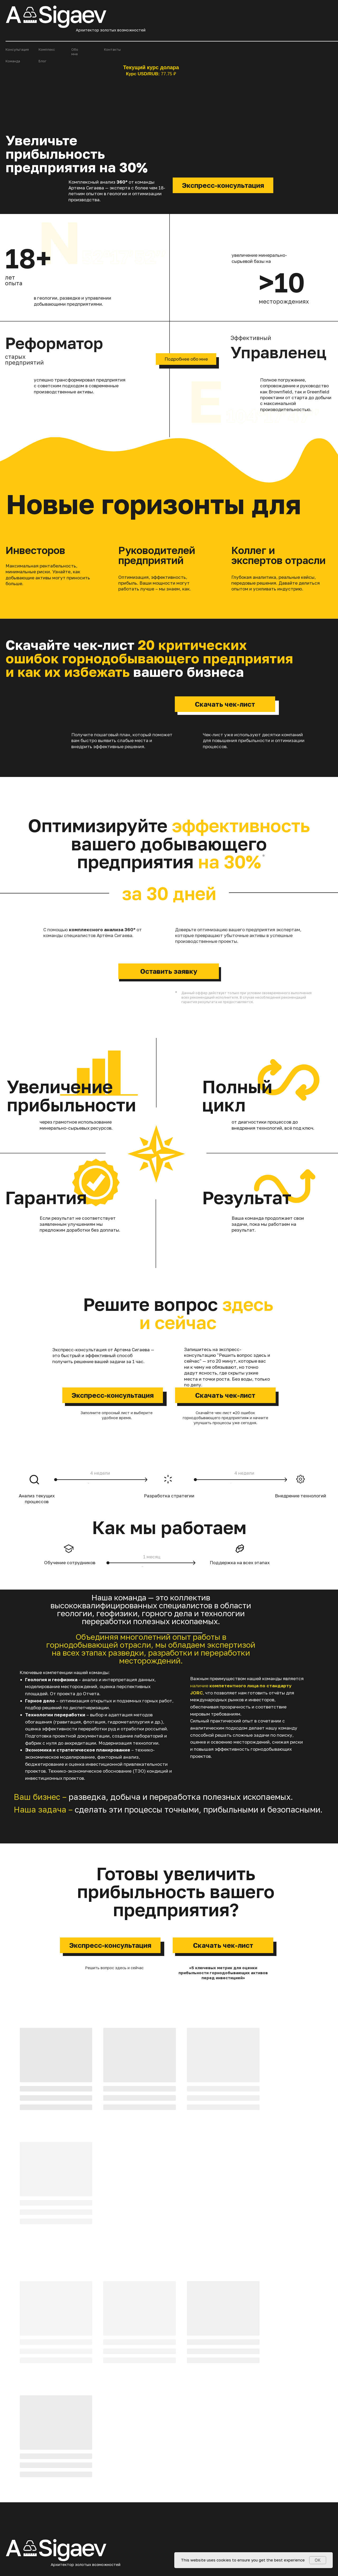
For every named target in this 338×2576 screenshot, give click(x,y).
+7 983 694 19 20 (57, 2432)
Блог (42, 61)
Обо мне (74, 51)
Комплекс (47, 49)
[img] (47, 2462)
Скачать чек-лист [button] (225, 704)
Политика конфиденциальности (301, 2516)
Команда (13, 61)
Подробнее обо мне (186, 359)
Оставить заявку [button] (168, 971)
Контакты (112, 49)
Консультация (17, 49)
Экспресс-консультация (223, 185)
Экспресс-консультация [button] (113, 1395)
